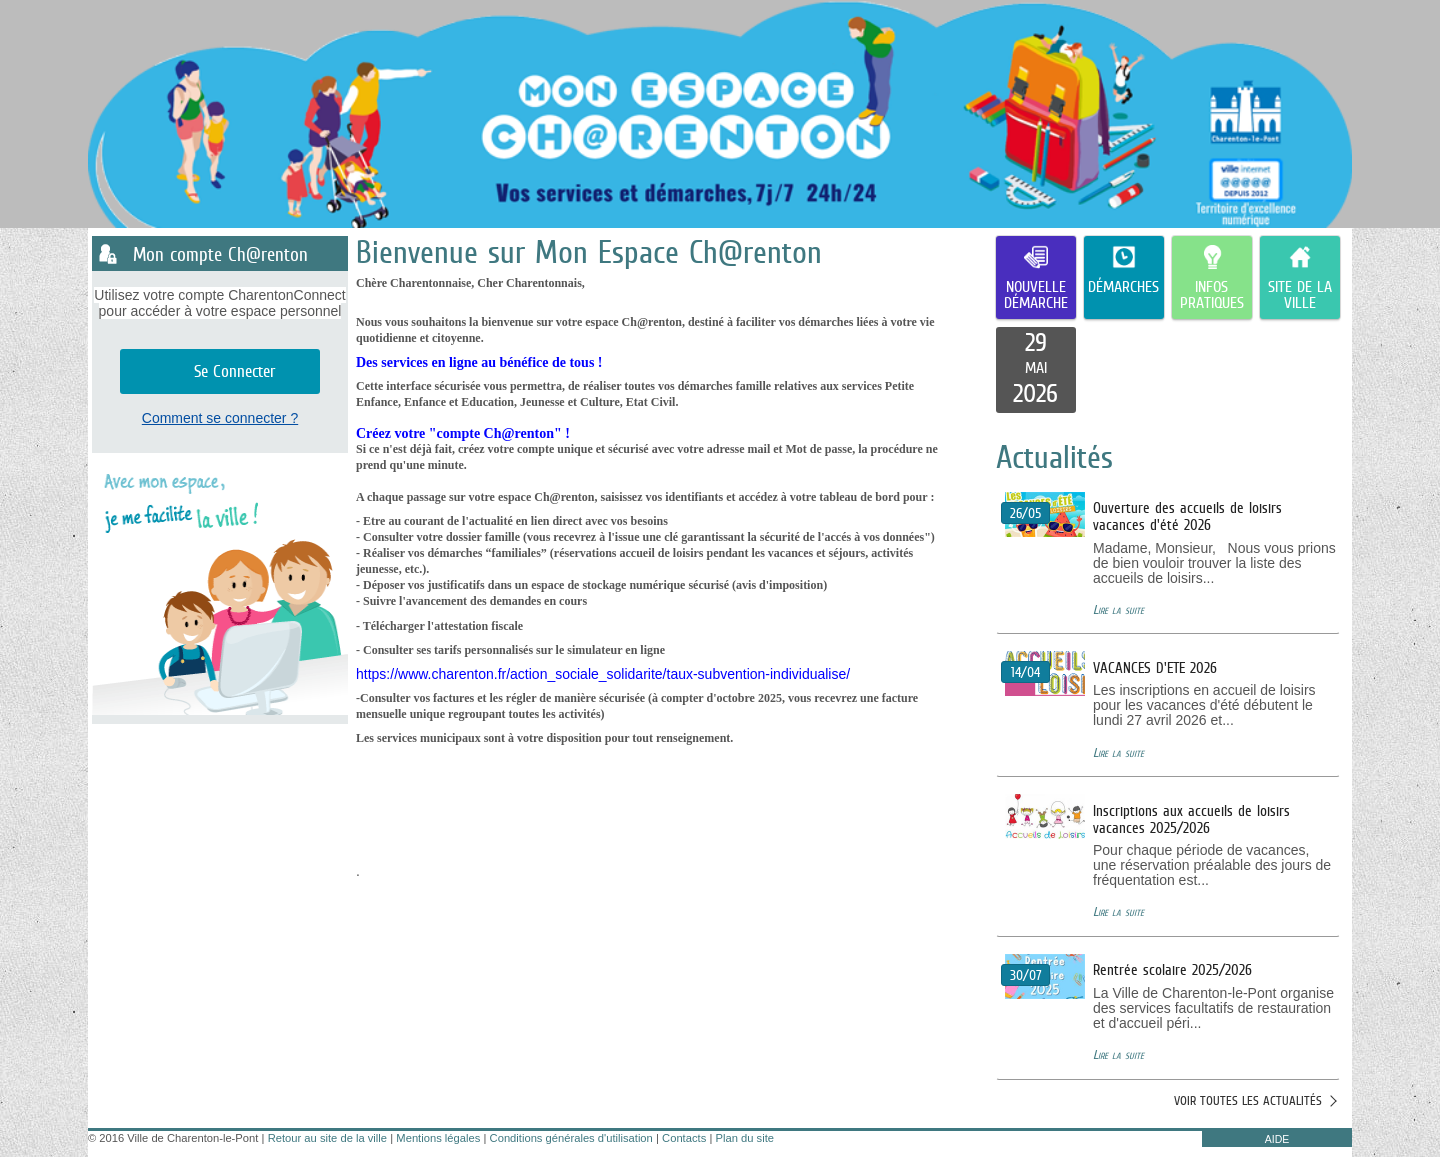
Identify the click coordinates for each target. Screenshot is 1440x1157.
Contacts (684, 1138)
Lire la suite (1118, 609)
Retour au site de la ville (327, 1138)
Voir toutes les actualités (1248, 1100)
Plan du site (745, 1138)
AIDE (1277, 1139)
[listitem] (1036, 370)
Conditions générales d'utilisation (571, 1138)
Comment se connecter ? (220, 418)
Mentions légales (438, 1138)
